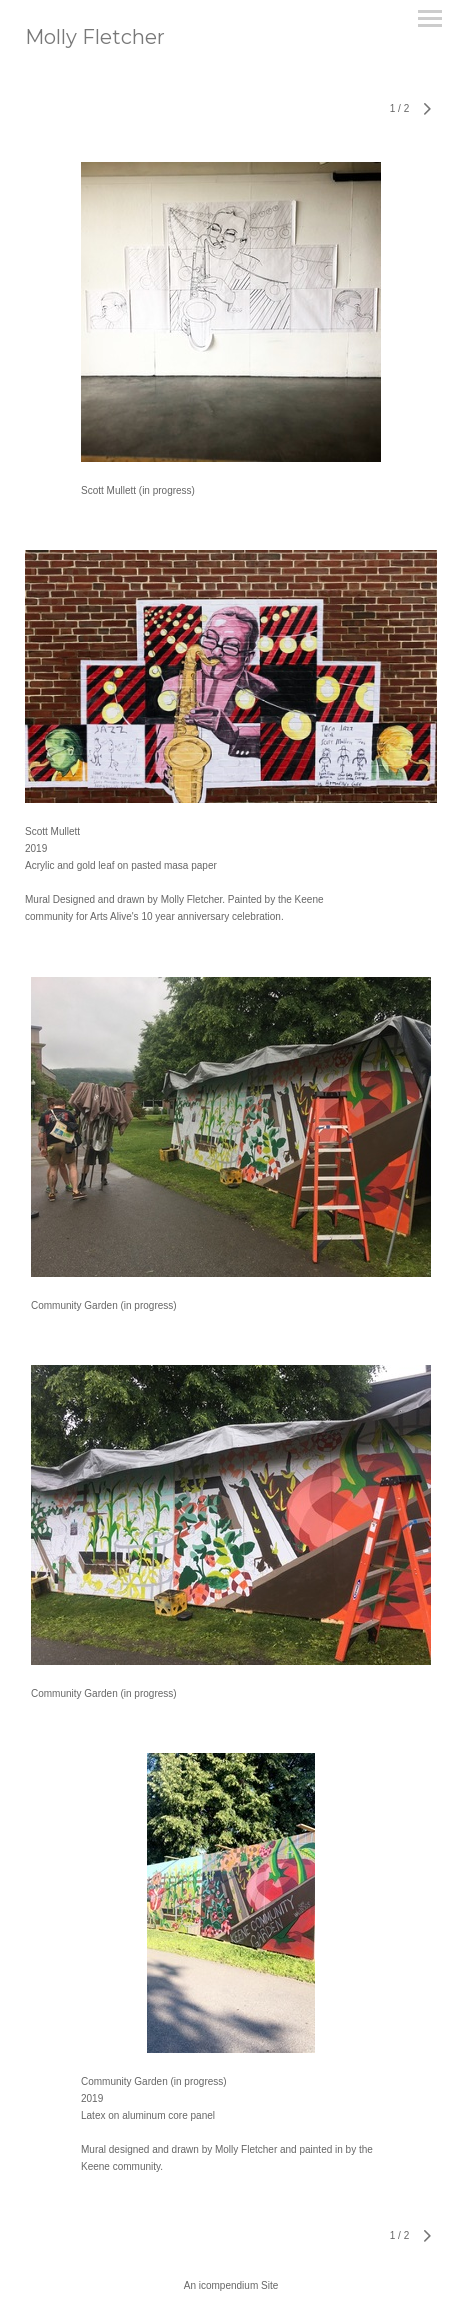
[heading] (95, 40)
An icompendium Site (231, 2285)
